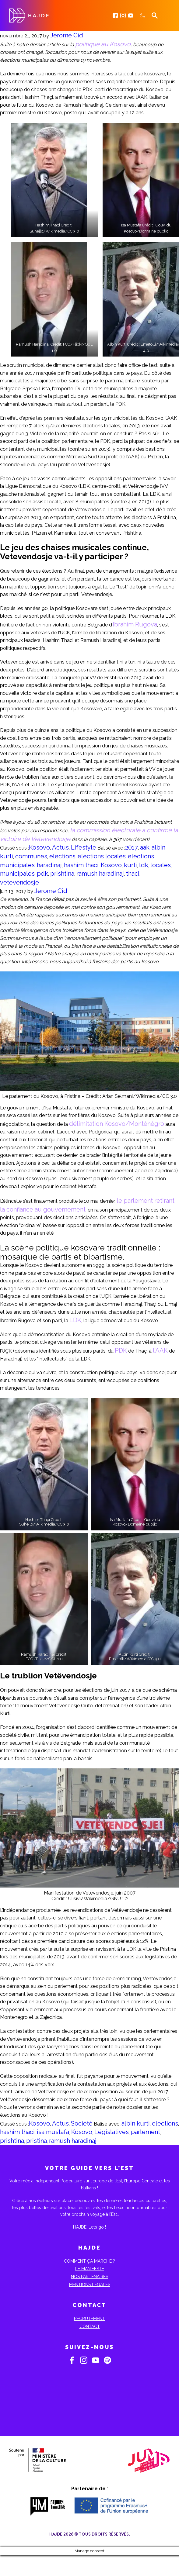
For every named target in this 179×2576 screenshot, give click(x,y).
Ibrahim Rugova (135, 624)
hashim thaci (81, 865)
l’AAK (160, 1350)
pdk (42, 873)
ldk (143, 865)
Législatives (111, 2132)
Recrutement (89, 2318)
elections (62, 856)
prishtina (62, 873)
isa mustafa (53, 2132)
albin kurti (135, 2123)
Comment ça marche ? (89, 2261)
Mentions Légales (89, 2284)
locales (160, 865)
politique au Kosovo (103, 44)
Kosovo (39, 847)
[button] (49, 180)
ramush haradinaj (100, 873)
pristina (36, 2140)
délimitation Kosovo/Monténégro (116, 1123)
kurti (130, 865)
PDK (121, 1350)
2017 (131, 847)
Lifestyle (83, 847)
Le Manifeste (89, 2268)
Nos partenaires (89, 2276)
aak (144, 847)
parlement (145, 2132)
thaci (132, 873)
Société (82, 2123)
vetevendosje (19, 882)
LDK (75, 1320)
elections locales (102, 856)
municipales (17, 873)
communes (31, 856)
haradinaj (49, 865)
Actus (60, 847)
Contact (89, 2326)
